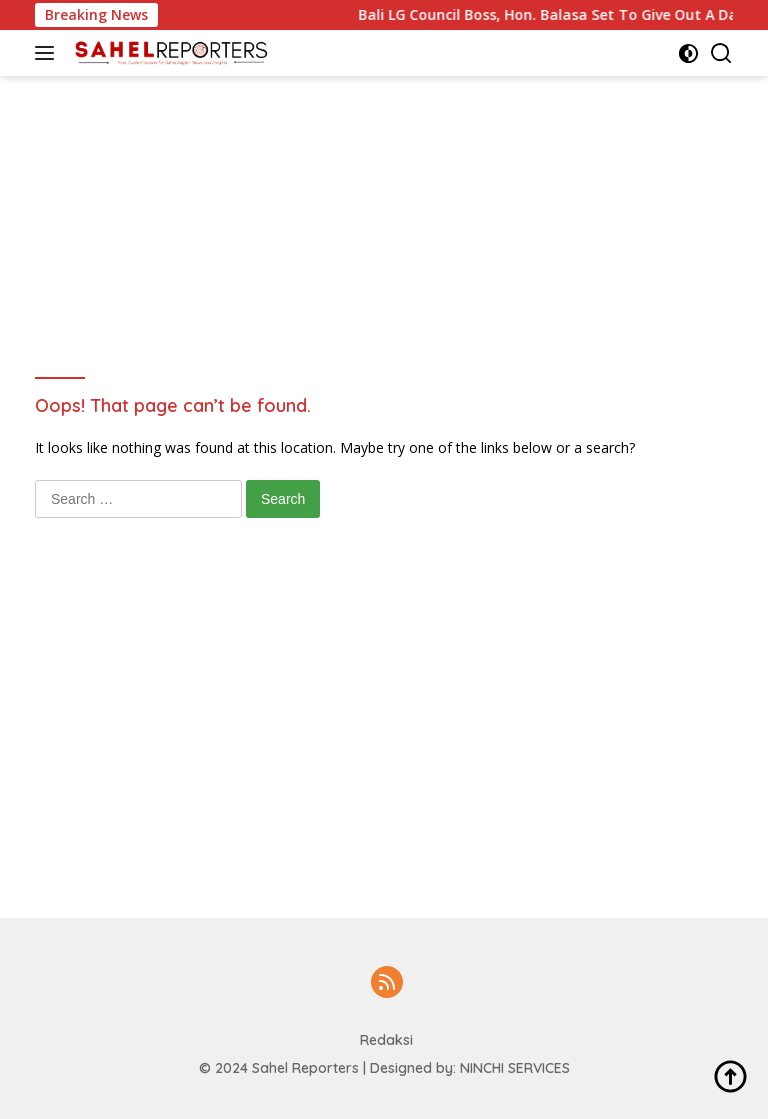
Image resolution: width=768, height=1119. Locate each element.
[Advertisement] (399, 121)
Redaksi (386, 1040)
